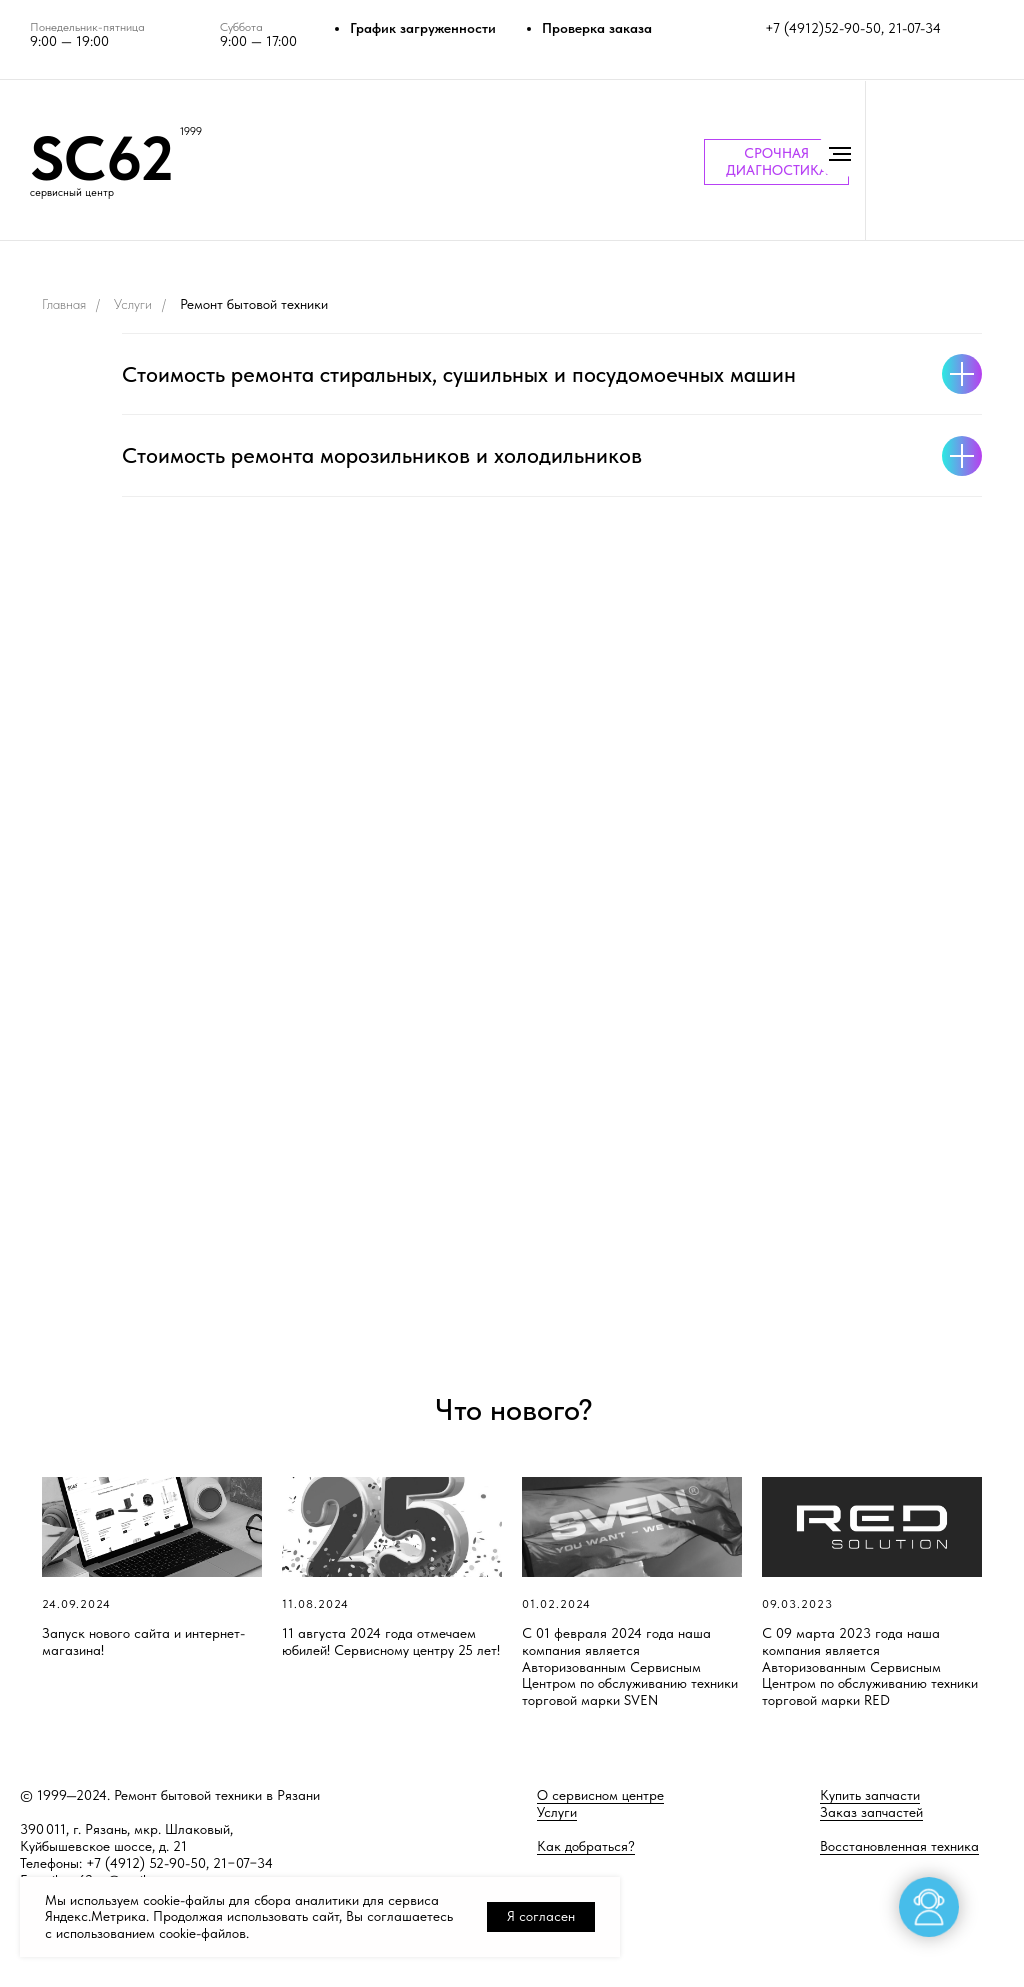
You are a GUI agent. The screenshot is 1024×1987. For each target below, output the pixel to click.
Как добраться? (586, 1846)
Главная (64, 304)
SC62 (102, 158)
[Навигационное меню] (840, 154)
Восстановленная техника (899, 1846)
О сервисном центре (600, 1795)
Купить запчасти (870, 1795)
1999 (191, 131)
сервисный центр (72, 192)
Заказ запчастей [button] (871, 1812)
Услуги (133, 304)
